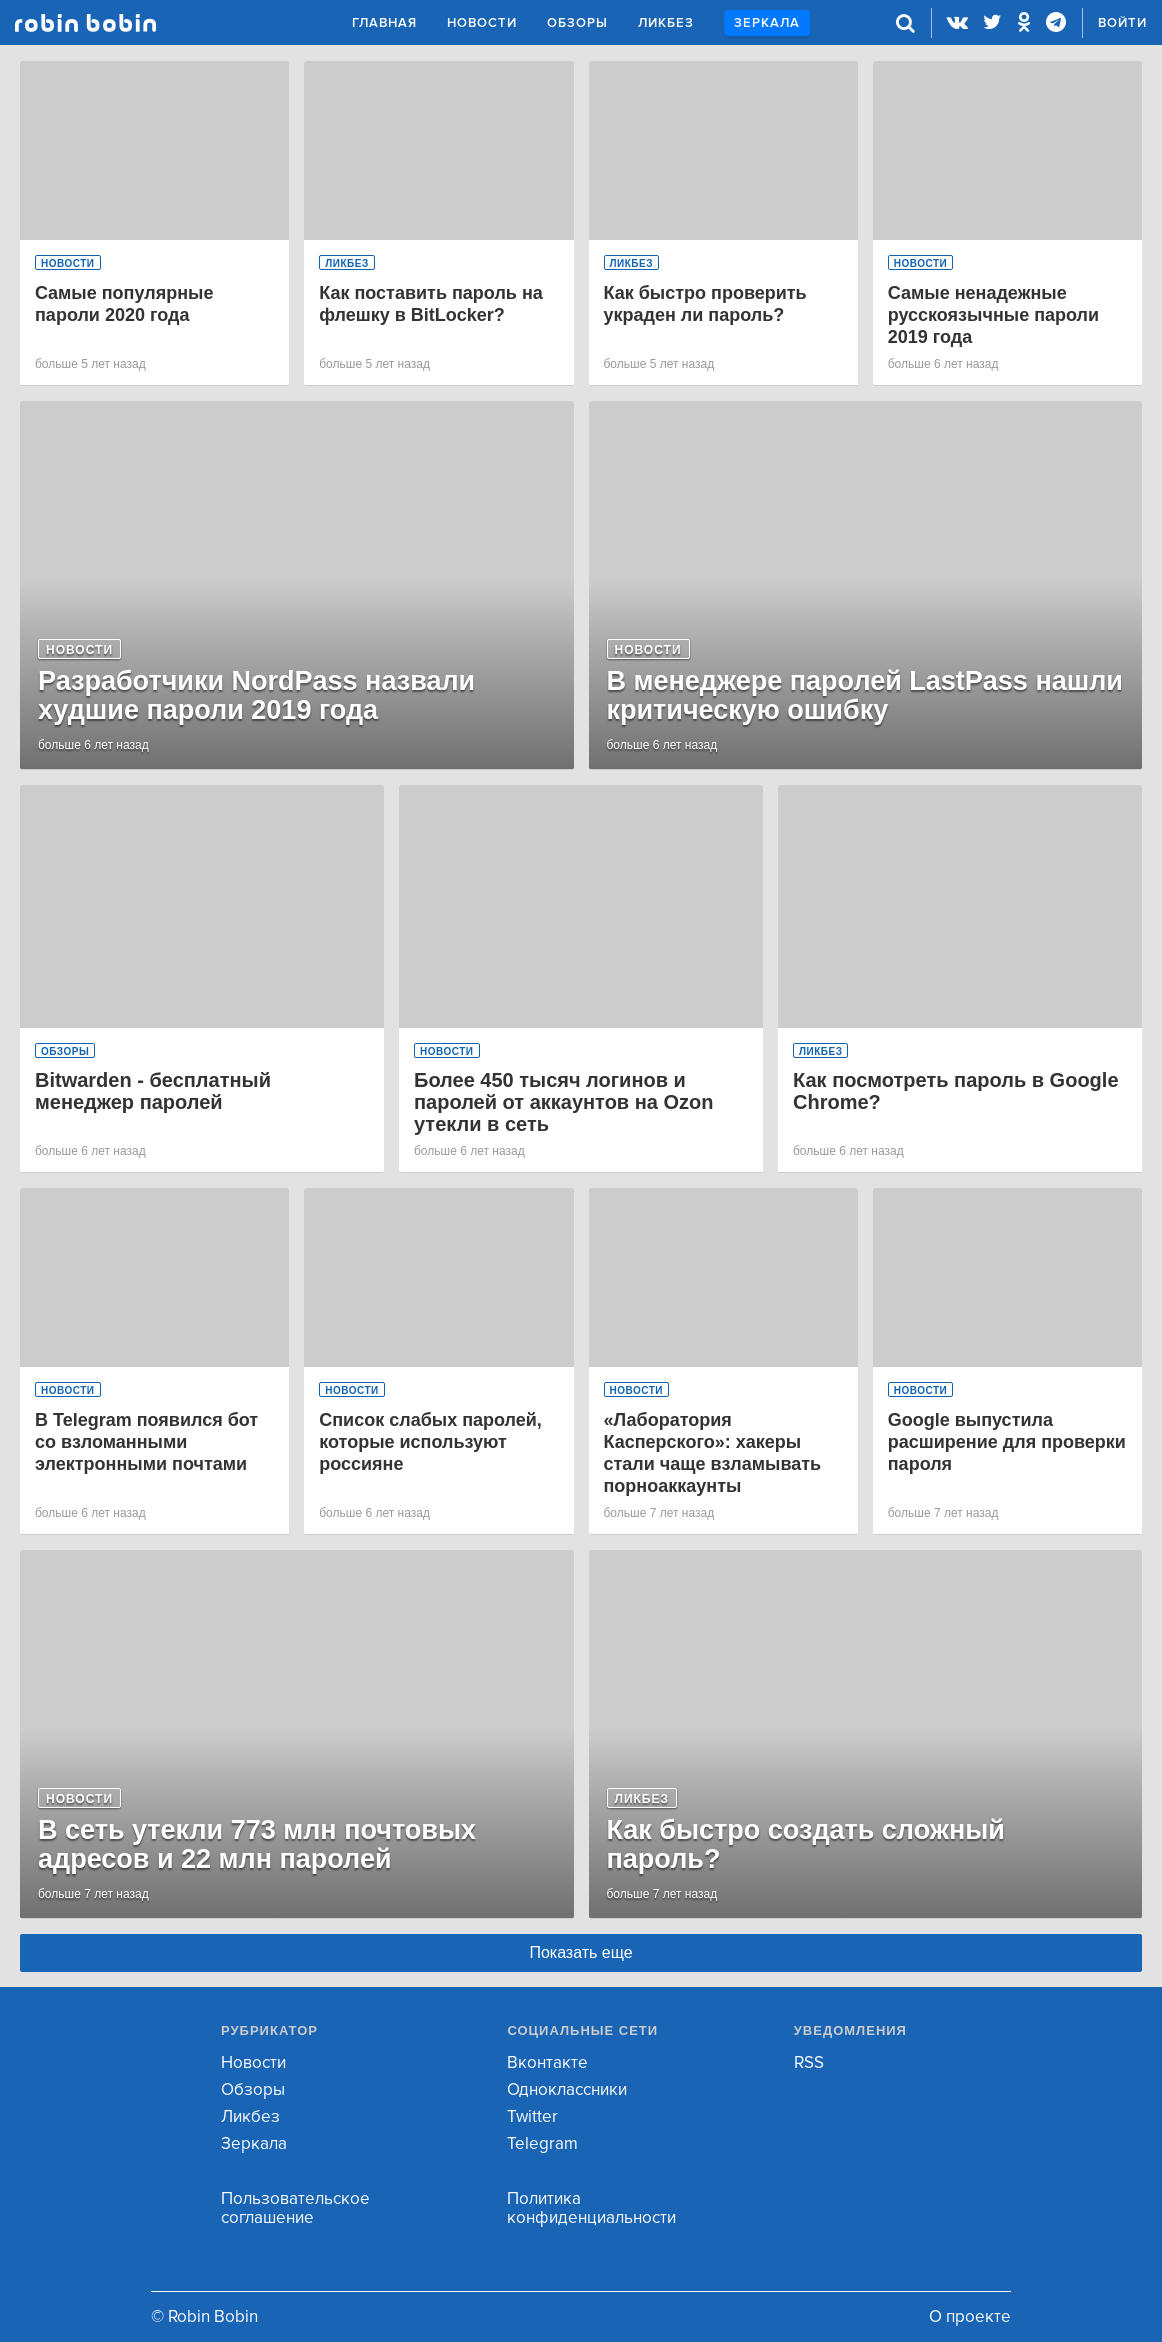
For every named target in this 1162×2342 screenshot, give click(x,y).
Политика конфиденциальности (591, 2208)
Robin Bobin (85, 23)
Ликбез (666, 23)
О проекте (970, 2316)
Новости (482, 23)
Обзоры (577, 23)
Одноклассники (567, 2089)
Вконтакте (547, 2062)
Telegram (542, 2143)
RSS (809, 2062)
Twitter (532, 2116)
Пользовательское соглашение (295, 2208)
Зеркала (767, 23)
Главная (384, 23)
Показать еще (580, 1952)
